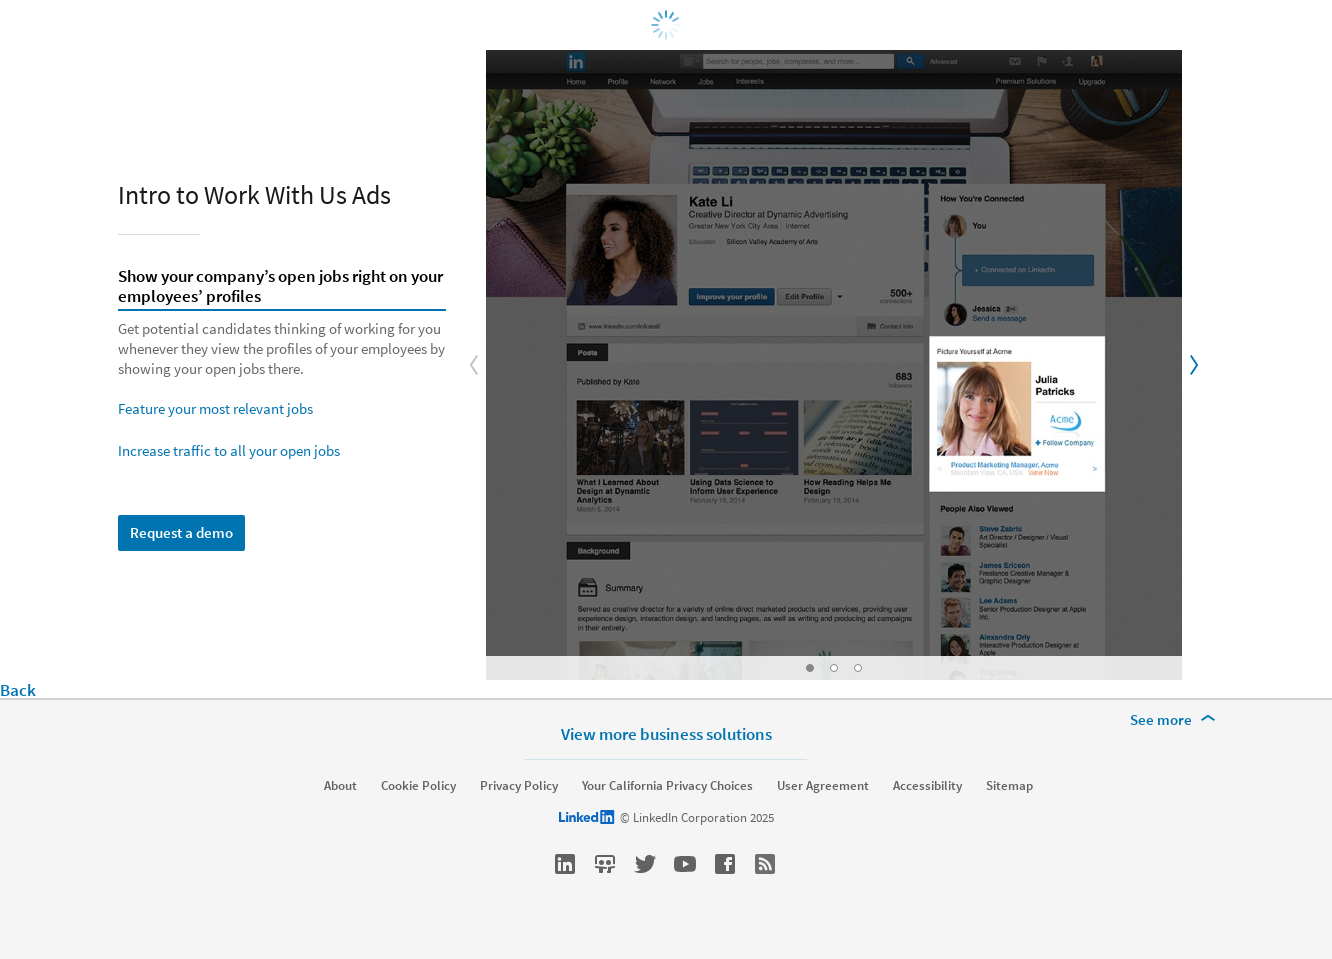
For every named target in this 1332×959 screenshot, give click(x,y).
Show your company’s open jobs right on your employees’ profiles (280, 287)
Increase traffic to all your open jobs (229, 450)
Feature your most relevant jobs (215, 408)
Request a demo (181, 532)
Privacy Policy (519, 786)
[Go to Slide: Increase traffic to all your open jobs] (858, 668)
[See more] (1176, 720)
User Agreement (823, 786)
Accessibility (927, 786)
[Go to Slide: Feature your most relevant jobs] (834, 668)
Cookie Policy (418, 786)
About (340, 786)
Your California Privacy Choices (667, 786)
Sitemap (1009, 786)
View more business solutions (666, 733)
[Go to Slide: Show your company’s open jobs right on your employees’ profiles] (810, 668)
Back (18, 690)
